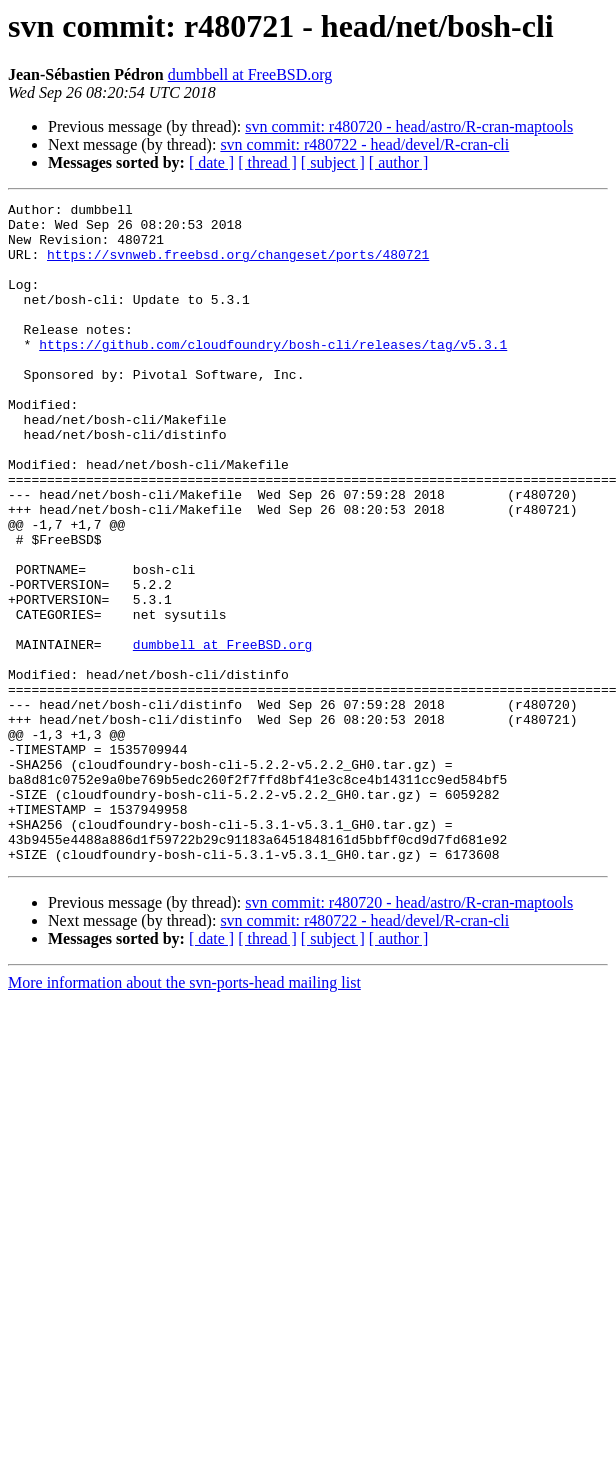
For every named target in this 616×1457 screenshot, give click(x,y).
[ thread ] (267, 162)
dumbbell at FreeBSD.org (250, 74)
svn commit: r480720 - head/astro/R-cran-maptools (409, 126)
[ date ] (211, 162)
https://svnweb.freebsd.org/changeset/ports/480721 (238, 266)
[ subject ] (333, 162)
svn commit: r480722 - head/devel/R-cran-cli (364, 144)
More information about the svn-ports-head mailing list (184, 1114)
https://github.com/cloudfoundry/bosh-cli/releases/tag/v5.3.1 (273, 374)
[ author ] (399, 162)
